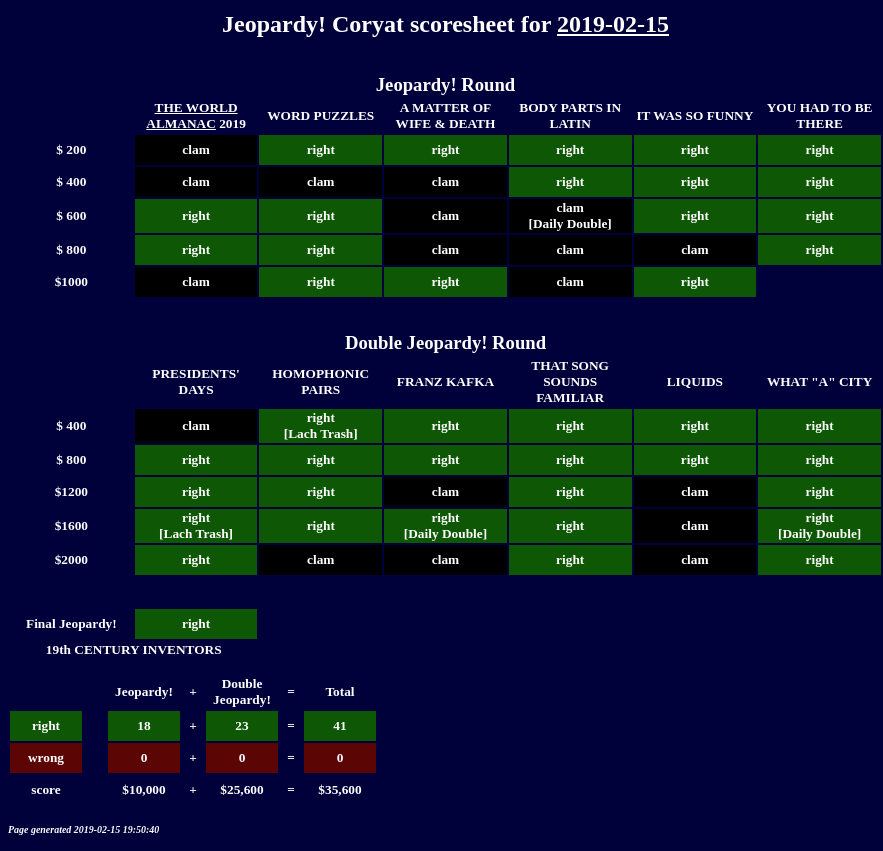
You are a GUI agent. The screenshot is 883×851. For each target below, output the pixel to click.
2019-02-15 (613, 24)
